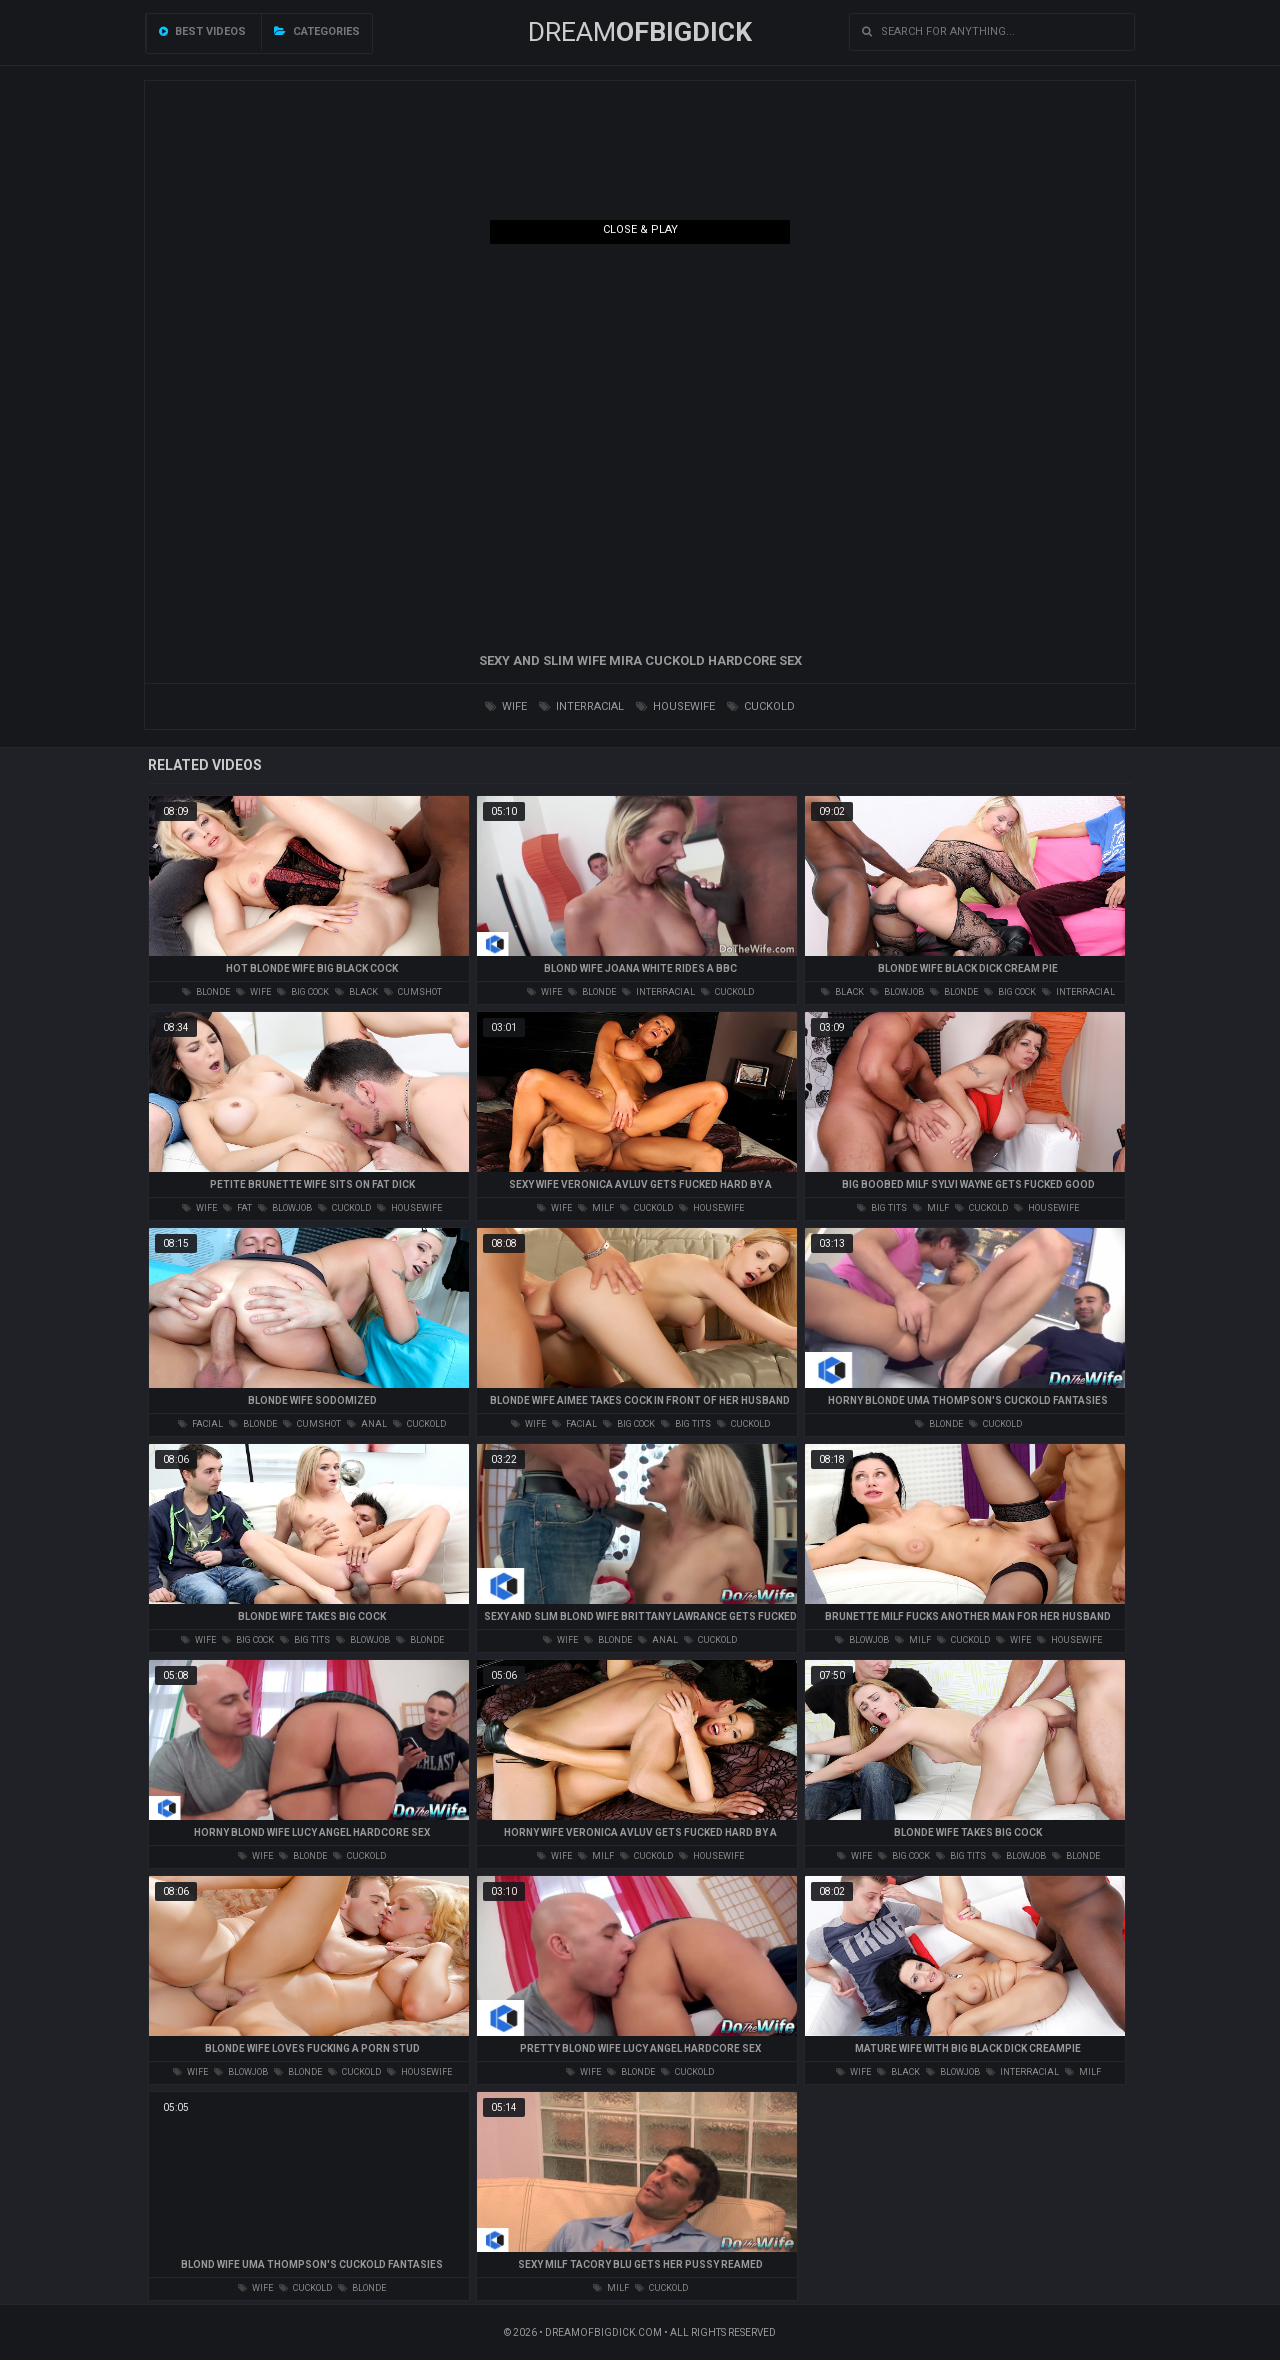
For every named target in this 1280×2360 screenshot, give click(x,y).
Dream (640, 32)
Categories (317, 31)
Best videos (202, 31)
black (356, 992)
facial (200, 1424)
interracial (581, 706)
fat (237, 1208)
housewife (675, 706)
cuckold (761, 706)
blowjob (897, 992)
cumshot (413, 992)
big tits (882, 1208)
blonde (206, 992)
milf (596, 1208)
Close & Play (640, 229)
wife (506, 706)
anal (367, 1424)
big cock (303, 992)
